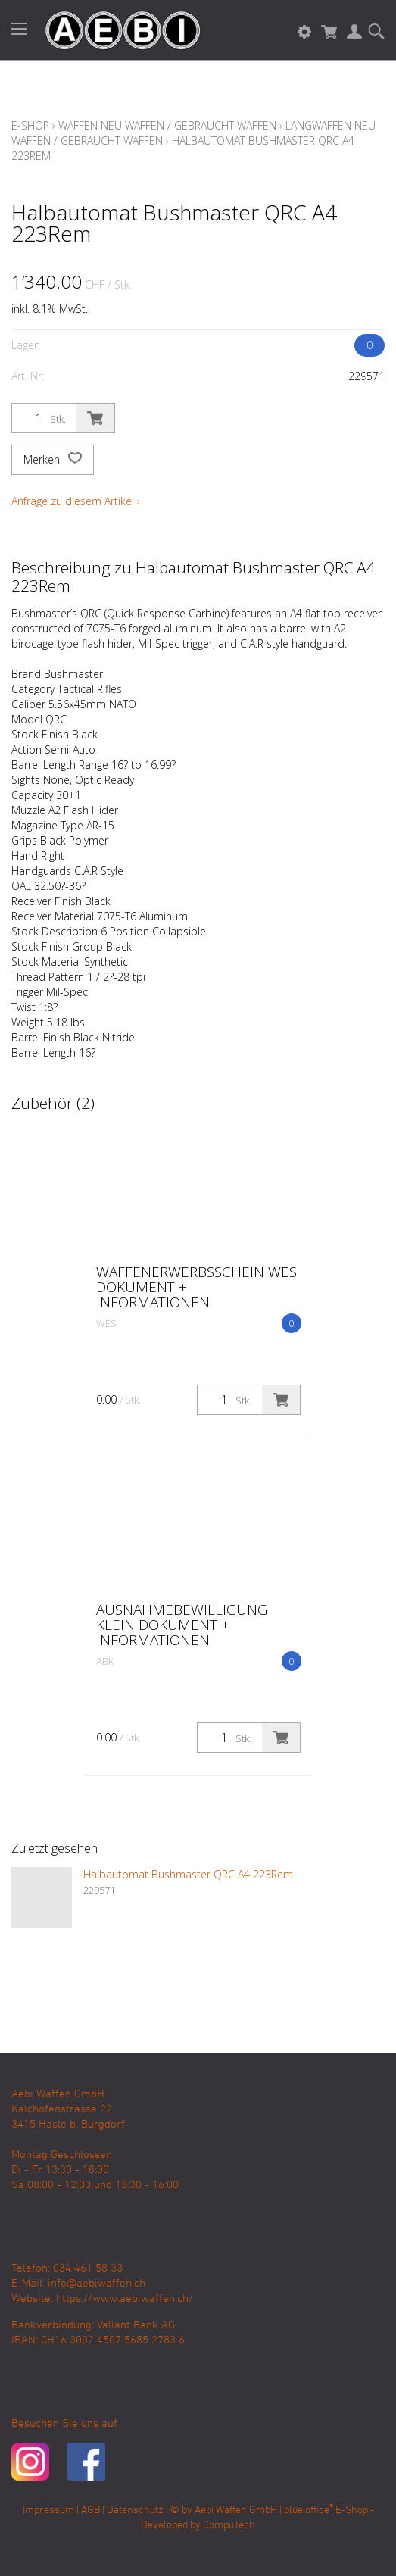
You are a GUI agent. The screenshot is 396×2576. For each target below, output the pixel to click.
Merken (52, 459)
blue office (308, 2510)
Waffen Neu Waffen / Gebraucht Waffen (167, 125)
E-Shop (30, 125)
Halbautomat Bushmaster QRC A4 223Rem (188, 1874)
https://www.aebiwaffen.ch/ (124, 2299)
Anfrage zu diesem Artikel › (75, 501)
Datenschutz (135, 2510)
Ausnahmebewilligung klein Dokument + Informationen (181, 1625)
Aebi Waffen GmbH (236, 2510)
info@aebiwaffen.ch (96, 2283)
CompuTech (229, 2525)
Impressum (48, 2510)
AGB (90, 2510)
